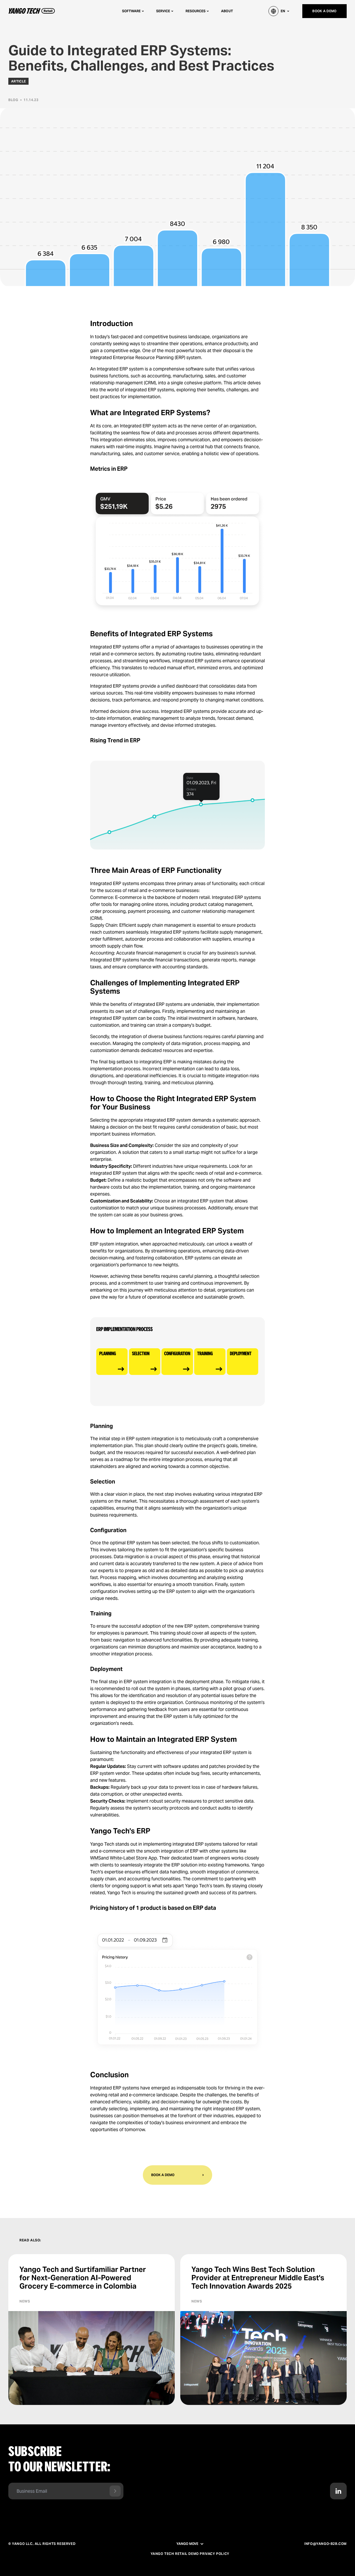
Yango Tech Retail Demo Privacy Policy (190, 2554)
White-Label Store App (133, 1858)
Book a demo (324, 11)
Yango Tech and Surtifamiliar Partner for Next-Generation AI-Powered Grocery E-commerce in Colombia (82, 2277)
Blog (13, 100)
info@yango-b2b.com (325, 2544)
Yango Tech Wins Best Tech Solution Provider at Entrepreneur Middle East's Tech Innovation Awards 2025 (257, 2277)
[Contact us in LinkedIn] (338, 2491)
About (227, 11)
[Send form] (115, 2491)
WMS (95, 1858)
